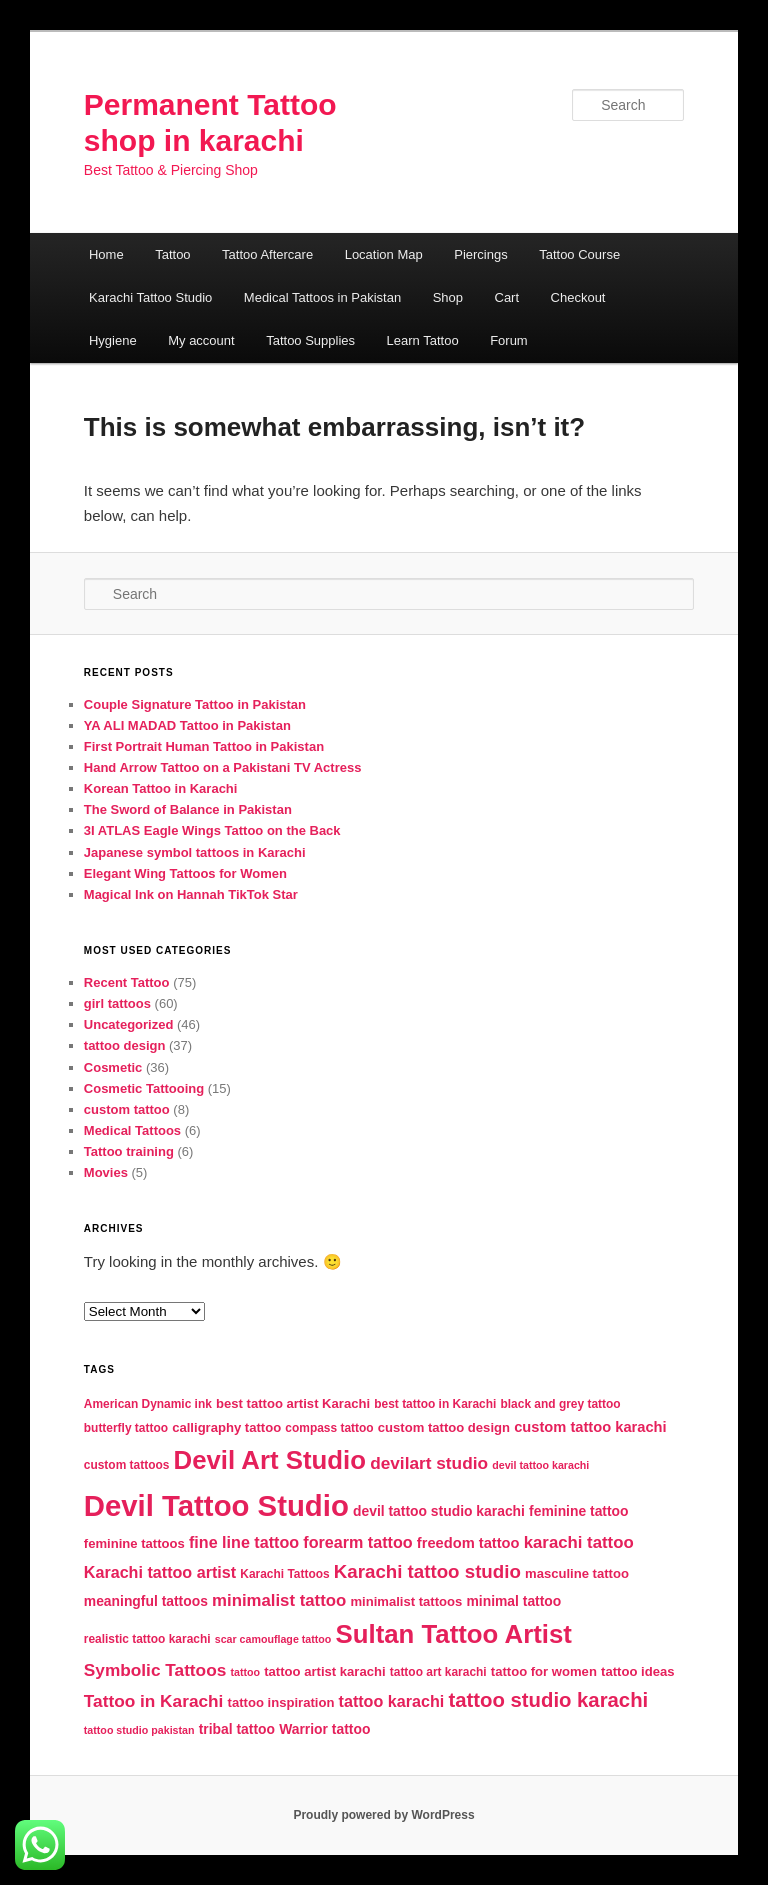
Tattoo (172, 254)
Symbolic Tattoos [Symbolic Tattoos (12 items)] (155, 1670)
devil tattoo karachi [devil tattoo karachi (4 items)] (540, 1465)
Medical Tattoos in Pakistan (322, 297)
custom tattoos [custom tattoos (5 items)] (127, 1465)
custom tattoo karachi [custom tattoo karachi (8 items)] (590, 1427)
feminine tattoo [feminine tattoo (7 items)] (578, 1511)
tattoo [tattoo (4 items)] (245, 1672)
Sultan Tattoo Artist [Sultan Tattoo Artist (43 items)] (454, 1634)
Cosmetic (113, 1067)
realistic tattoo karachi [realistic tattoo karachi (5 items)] (147, 1639)
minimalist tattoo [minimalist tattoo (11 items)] (279, 1600)
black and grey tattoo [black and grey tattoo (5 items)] (561, 1404)
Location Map (384, 254)
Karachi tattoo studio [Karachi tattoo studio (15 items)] (427, 1571)
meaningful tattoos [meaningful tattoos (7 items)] (146, 1601)
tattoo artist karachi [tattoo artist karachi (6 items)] (324, 1671)
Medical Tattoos (132, 1130)
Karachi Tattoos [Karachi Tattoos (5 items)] (284, 1574)
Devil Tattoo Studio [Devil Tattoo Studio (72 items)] (216, 1505)
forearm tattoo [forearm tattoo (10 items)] (357, 1542)
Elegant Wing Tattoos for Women (185, 873)
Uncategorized (129, 1024)
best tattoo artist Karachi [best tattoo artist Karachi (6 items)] (293, 1403)
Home (106, 254)
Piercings (480, 254)
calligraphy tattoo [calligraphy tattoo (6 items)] (226, 1427)
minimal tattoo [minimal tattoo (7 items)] (513, 1601)
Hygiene (113, 340)
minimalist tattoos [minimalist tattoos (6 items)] (406, 1601)
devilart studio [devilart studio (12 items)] (429, 1463)
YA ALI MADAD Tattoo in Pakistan (187, 725)
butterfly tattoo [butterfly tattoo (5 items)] (126, 1428)
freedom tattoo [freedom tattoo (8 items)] (468, 1543)
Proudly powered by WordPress (383, 1815)
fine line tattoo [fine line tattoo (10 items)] (244, 1542)
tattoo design (125, 1045)
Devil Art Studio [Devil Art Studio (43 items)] (270, 1460)
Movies (106, 1172)
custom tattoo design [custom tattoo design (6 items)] (444, 1427)
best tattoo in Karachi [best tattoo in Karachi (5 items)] (435, 1404)
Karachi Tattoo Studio (150, 297)
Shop (448, 297)
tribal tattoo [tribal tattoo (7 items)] (237, 1729)
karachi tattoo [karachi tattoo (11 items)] (579, 1542)
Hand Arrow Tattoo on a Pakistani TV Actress (223, 767)
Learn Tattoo (423, 340)
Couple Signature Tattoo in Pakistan (195, 704)
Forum (509, 340)
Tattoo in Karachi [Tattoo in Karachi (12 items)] (154, 1701)
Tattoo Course (579, 254)
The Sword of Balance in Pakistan (188, 809)
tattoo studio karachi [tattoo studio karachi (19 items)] (548, 1700)
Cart (507, 297)
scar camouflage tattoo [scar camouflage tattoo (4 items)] (273, 1639)
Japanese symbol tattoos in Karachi (195, 852)
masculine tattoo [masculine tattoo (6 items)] (577, 1573)
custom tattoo (127, 1109)
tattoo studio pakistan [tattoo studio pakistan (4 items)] (139, 1730)
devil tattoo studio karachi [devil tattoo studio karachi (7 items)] (439, 1511)
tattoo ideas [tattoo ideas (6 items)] (637, 1671)
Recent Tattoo (127, 982)
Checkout (578, 297)
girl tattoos (117, 1003)
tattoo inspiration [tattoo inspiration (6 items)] (281, 1702)
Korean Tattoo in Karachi (161, 788)
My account (201, 340)
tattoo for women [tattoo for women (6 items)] (544, 1671)
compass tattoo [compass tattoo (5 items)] (329, 1428)
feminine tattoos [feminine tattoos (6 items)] (134, 1543)
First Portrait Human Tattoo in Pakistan (204, 746)
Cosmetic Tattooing (144, 1088)
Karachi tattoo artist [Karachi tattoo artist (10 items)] (160, 1572)
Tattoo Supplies (310, 340)
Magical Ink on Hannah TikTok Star (191, 894)
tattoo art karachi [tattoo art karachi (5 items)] (438, 1672)
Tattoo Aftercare (267, 254)
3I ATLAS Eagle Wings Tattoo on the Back (212, 830)
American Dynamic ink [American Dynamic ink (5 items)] (148, 1404)
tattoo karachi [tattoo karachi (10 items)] (392, 1701)
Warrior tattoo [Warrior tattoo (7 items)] (324, 1729)
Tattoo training (129, 1151)
